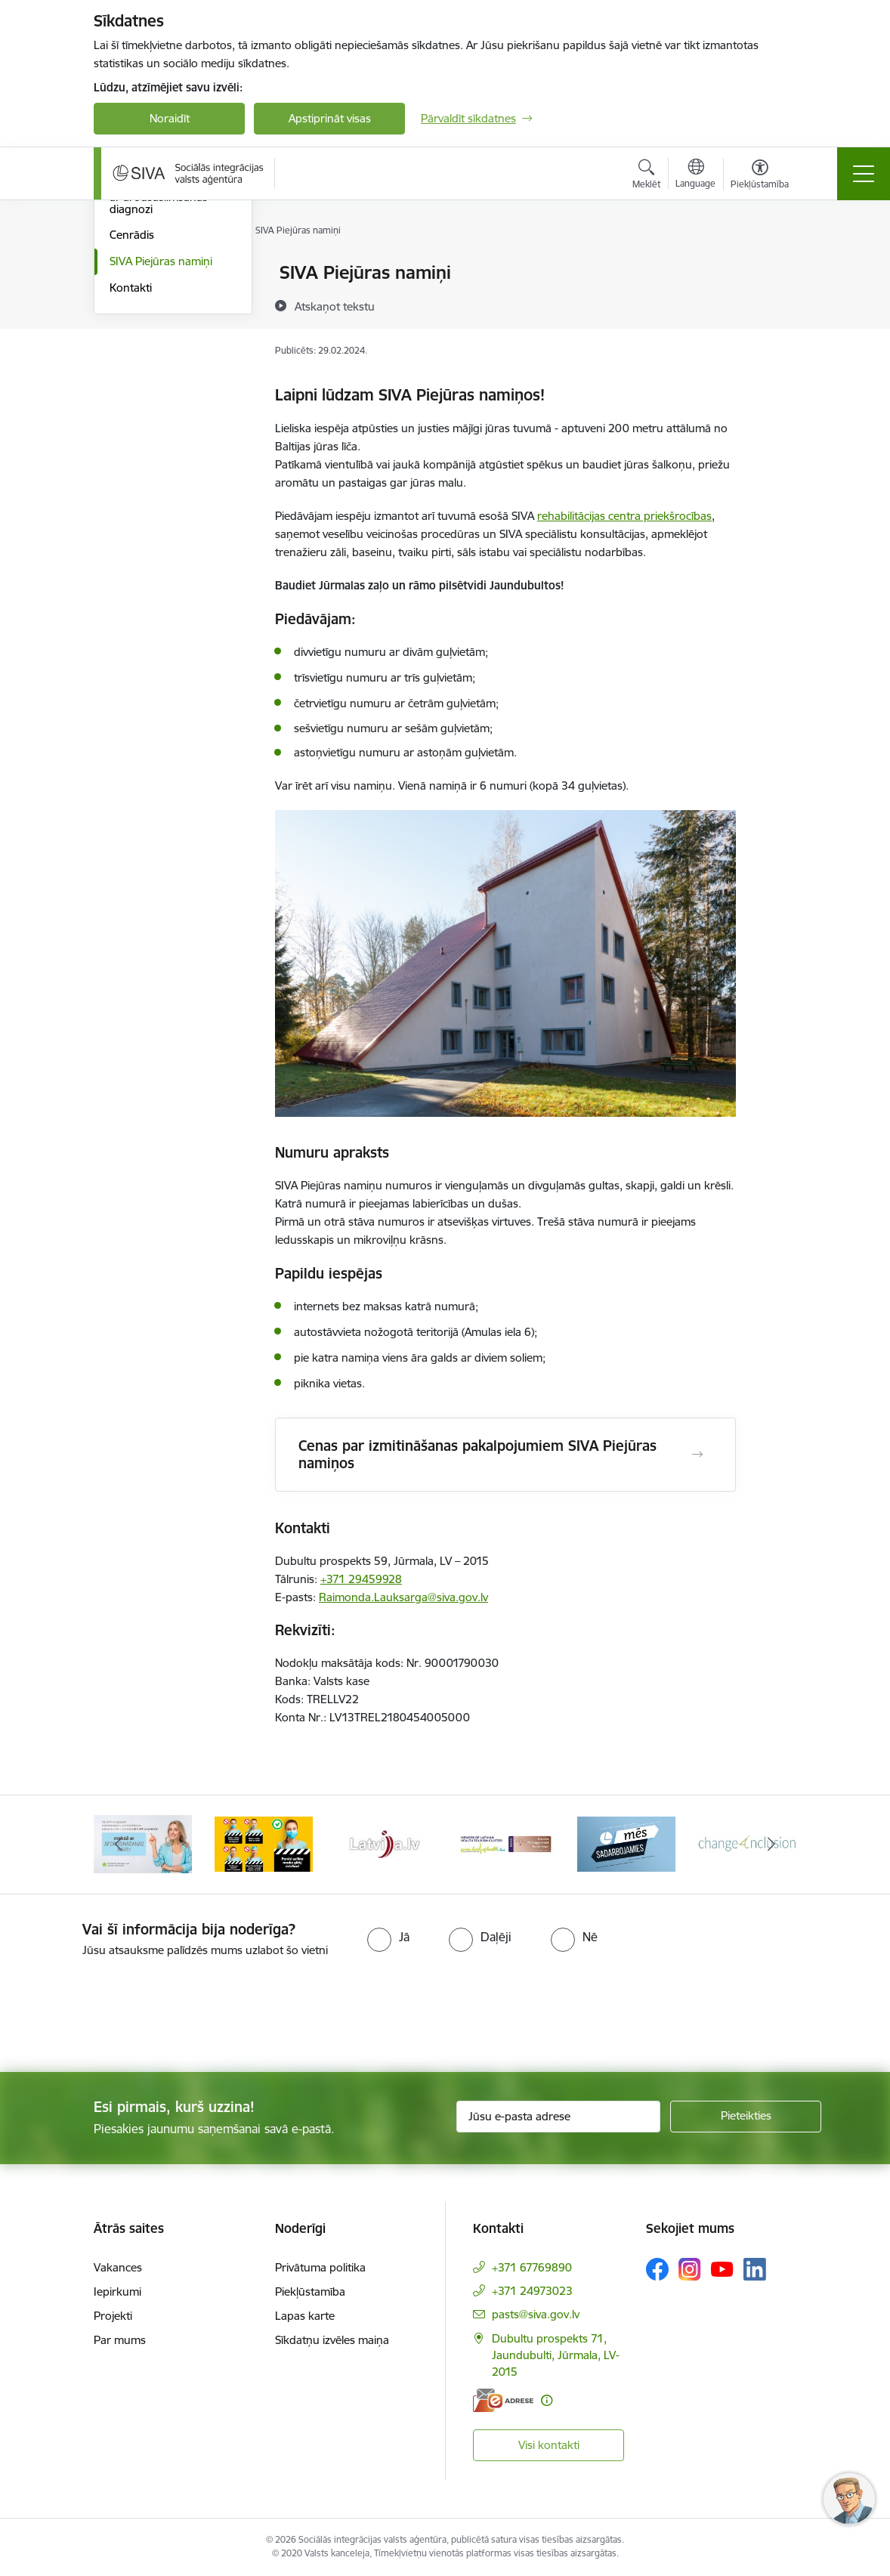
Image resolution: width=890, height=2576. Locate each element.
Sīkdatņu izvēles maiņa (332, 2340)
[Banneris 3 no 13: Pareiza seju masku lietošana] (264, 1843)
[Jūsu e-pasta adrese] (558, 2116)
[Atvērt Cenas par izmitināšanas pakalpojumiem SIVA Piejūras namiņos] (697, 1455)
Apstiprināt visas (330, 118)
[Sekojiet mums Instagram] (689, 2269)
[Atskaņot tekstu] (335, 306)
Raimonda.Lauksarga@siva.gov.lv (403, 1597)
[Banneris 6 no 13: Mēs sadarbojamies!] (626, 1843)
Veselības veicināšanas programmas (166, 332)
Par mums (120, 2340)
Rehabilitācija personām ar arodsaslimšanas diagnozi (170, 376)
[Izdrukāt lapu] (775, 266)
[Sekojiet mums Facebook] (657, 2269)
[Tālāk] (771, 1845)
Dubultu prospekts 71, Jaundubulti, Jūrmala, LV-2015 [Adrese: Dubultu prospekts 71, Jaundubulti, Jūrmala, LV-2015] (556, 2355)
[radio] (388, 1937)
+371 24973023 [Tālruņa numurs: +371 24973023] (532, 2291)
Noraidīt (170, 118)
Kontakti (131, 467)
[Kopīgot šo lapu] (775, 304)
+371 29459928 (361, 1579)
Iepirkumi (117, 2291)
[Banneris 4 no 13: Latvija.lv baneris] (384, 1843)
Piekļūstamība (310, 2291)
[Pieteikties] (745, 2116)
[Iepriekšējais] (118, 1845)
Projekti (113, 2316)
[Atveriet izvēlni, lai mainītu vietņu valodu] (695, 175)
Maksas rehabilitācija (162, 273)
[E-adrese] (503, 2400)
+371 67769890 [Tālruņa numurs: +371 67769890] (532, 2267)
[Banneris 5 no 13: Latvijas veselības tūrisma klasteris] (505, 1843)
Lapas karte (305, 2316)
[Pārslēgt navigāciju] (863, 173)
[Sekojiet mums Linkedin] (754, 2269)
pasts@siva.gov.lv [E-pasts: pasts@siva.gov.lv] (535, 2314)
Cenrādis (132, 414)
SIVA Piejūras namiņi (161, 441)
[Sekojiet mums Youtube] (722, 2268)
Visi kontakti (548, 2445)
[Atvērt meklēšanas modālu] (646, 176)
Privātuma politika (320, 2267)
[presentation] (126, 2016)
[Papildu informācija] (546, 2400)
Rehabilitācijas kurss (161, 299)
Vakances (118, 2267)
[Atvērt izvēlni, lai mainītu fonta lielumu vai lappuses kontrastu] (759, 176)
